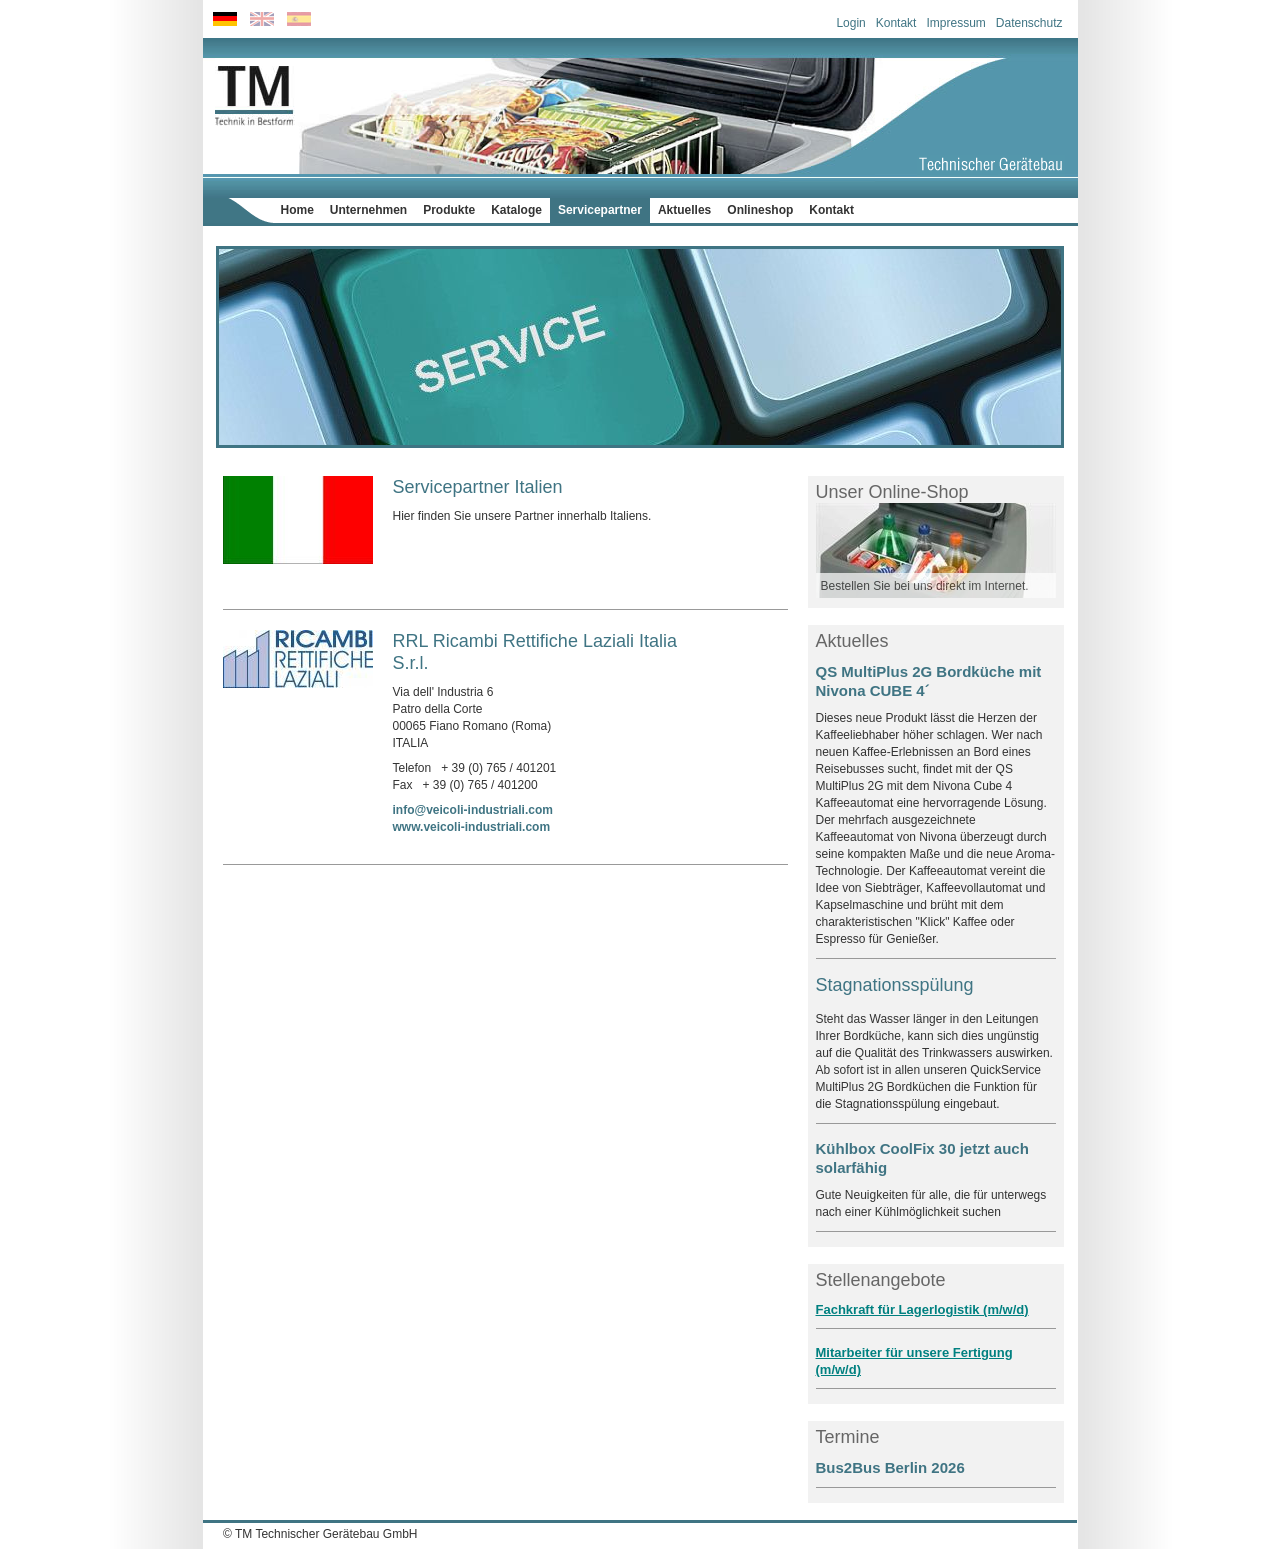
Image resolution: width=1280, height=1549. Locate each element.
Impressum (955, 23)
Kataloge (516, 210)
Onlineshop (760, 210)
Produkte (449, 210)
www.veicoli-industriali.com (472, 827)
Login (850, 23)
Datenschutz (1029, 23)
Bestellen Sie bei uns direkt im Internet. (925, 586)
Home (297, 210)
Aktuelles (684, 210)
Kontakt (896, 23)
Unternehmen (368, 210)
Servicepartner (600, 210)
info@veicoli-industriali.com (473, 810)
